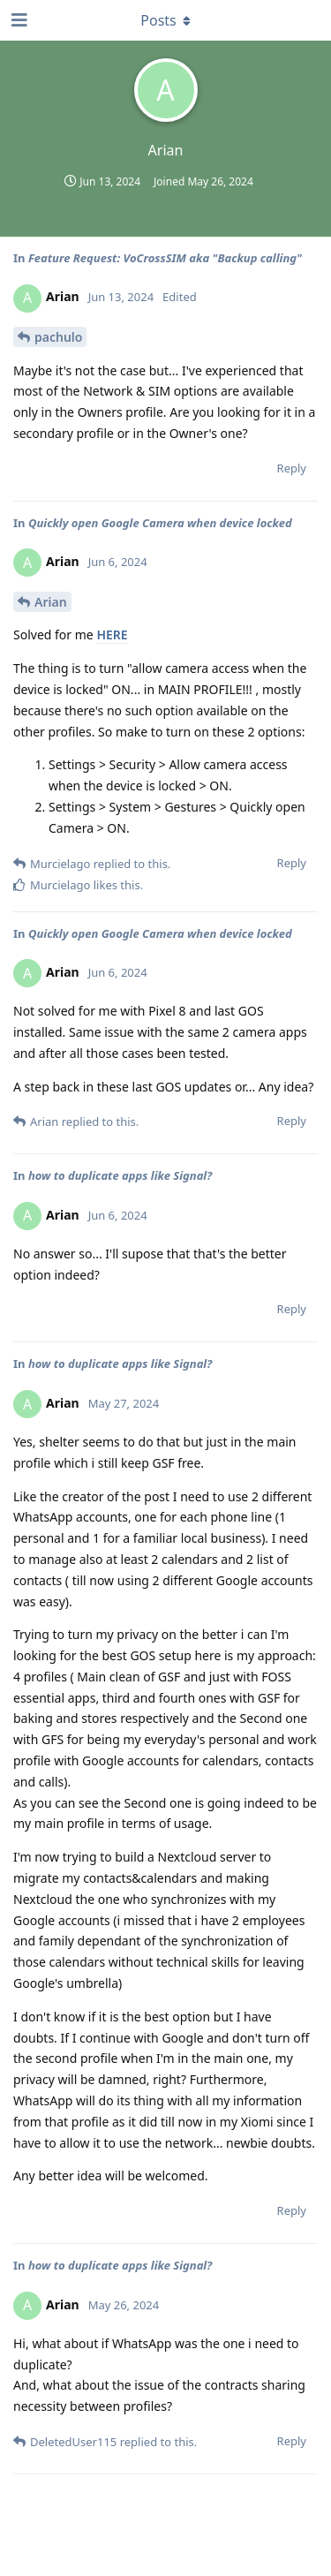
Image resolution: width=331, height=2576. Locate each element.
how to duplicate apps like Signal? (120, 1175)
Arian (50, 601)
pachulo (58, 337)
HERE (111, 634)
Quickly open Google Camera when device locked (160, 523)
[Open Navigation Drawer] (17, 20)
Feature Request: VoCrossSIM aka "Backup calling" (165, 258)
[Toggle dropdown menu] (166, 20)
